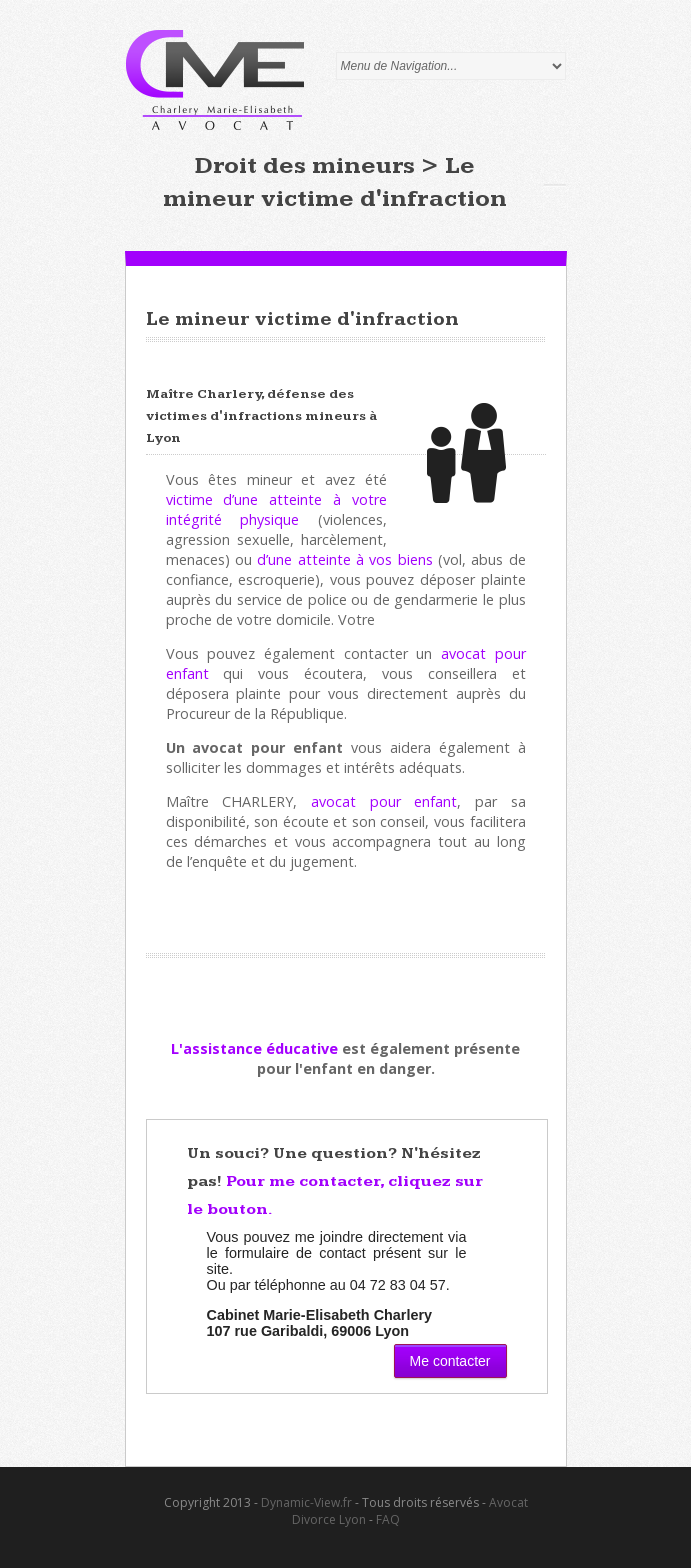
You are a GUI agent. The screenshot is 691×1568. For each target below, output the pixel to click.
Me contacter (450, 1361)
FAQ (388, 1519)
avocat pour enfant (384, 801)
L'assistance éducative (254, 1048)
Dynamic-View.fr (306, 1502)
